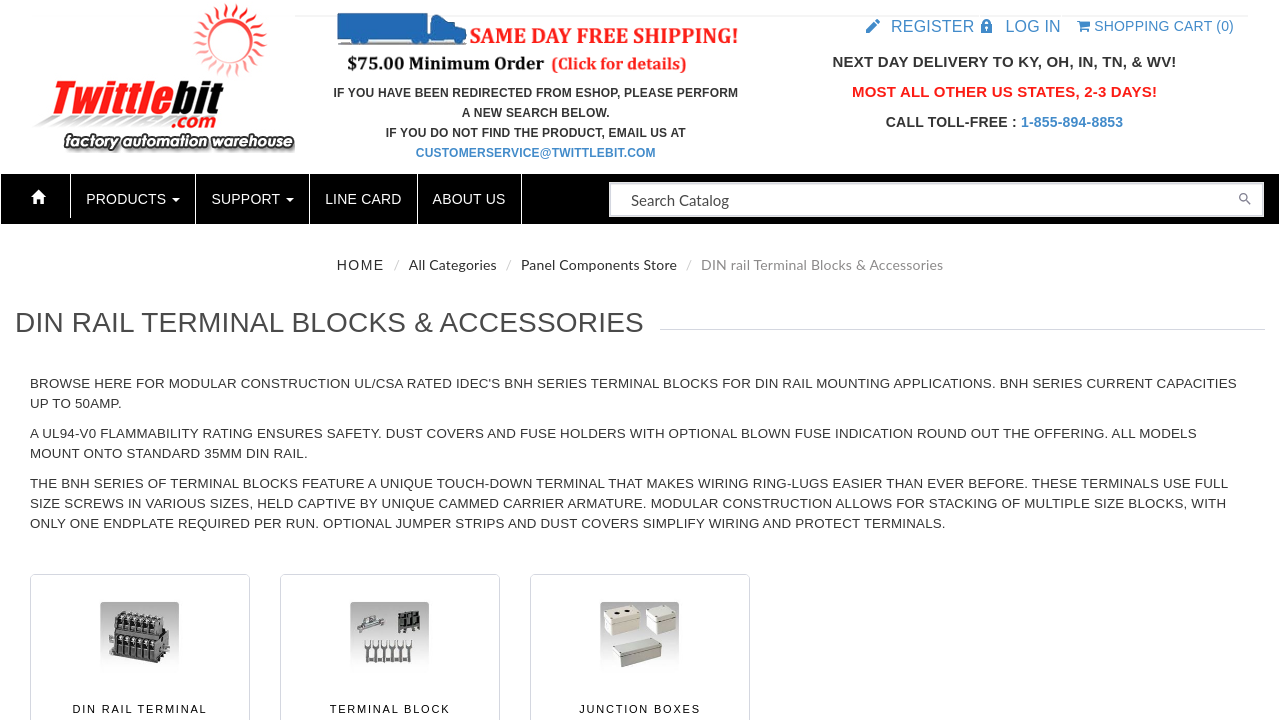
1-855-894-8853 (1072, 122)
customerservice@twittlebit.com (536, 153)
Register (932, 26)
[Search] (1245, 197)
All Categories (453, 264)
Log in (1032, 26)
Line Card (363, 199)
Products (133, 199)
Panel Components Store (599, 264)
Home (361, 265)
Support (252, 199)
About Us (469, 199)
